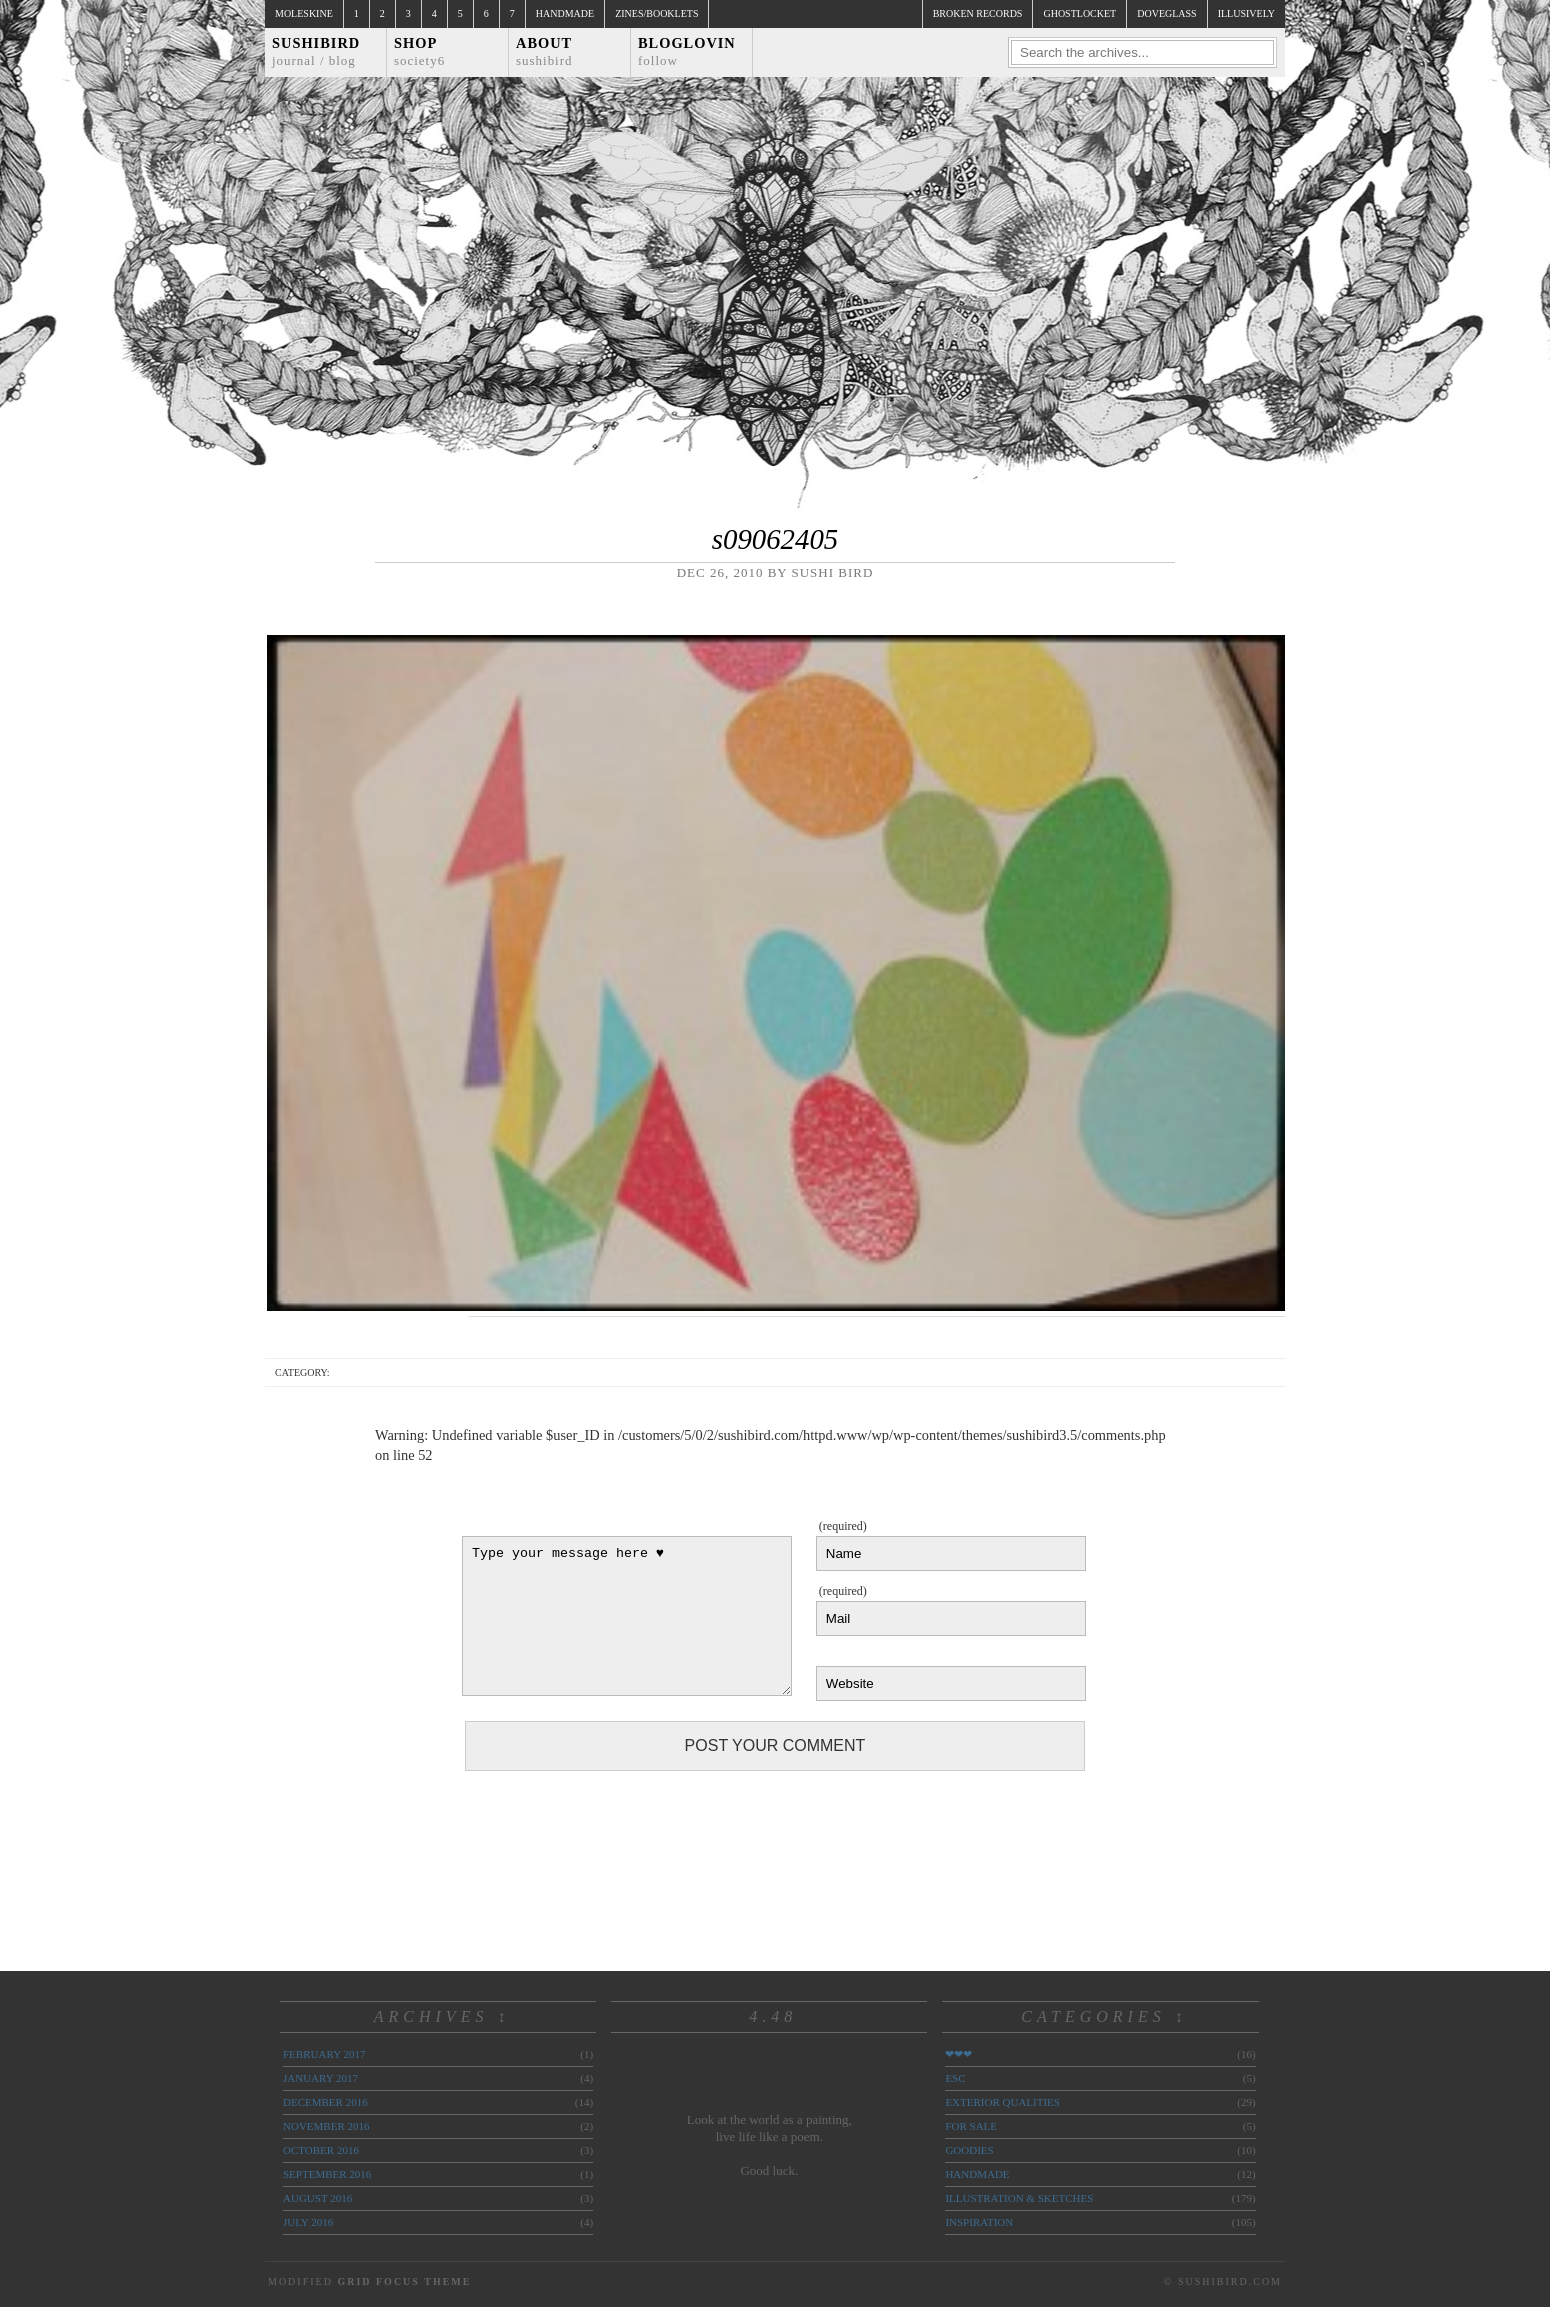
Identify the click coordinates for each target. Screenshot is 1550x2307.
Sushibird (316, 51)
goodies (969, 2150)
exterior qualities (1002, 2102)
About (544, 51)
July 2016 (308, 2222)
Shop (419, 51)
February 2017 (324, 2054)
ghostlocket (1079, 13)
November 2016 (326, 2126)
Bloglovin (687, 51)
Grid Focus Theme (404, 2281)
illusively (1246, 13)
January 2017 (320, 2078)
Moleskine (304, 13)
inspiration (979, 2222)
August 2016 (317, 2198)
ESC (955, 2078)
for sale (971, 2126)
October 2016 (321, 2150)
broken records (978, 13)
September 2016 (327, 2174)
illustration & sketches (1019, 2198)
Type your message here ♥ (627, 1616)
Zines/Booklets (656, 13)
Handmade (565, 13)
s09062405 (775, 539)
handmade (977, 2174)
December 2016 (325, 2102)
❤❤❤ (958, 2054)
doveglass (1166, 13)
